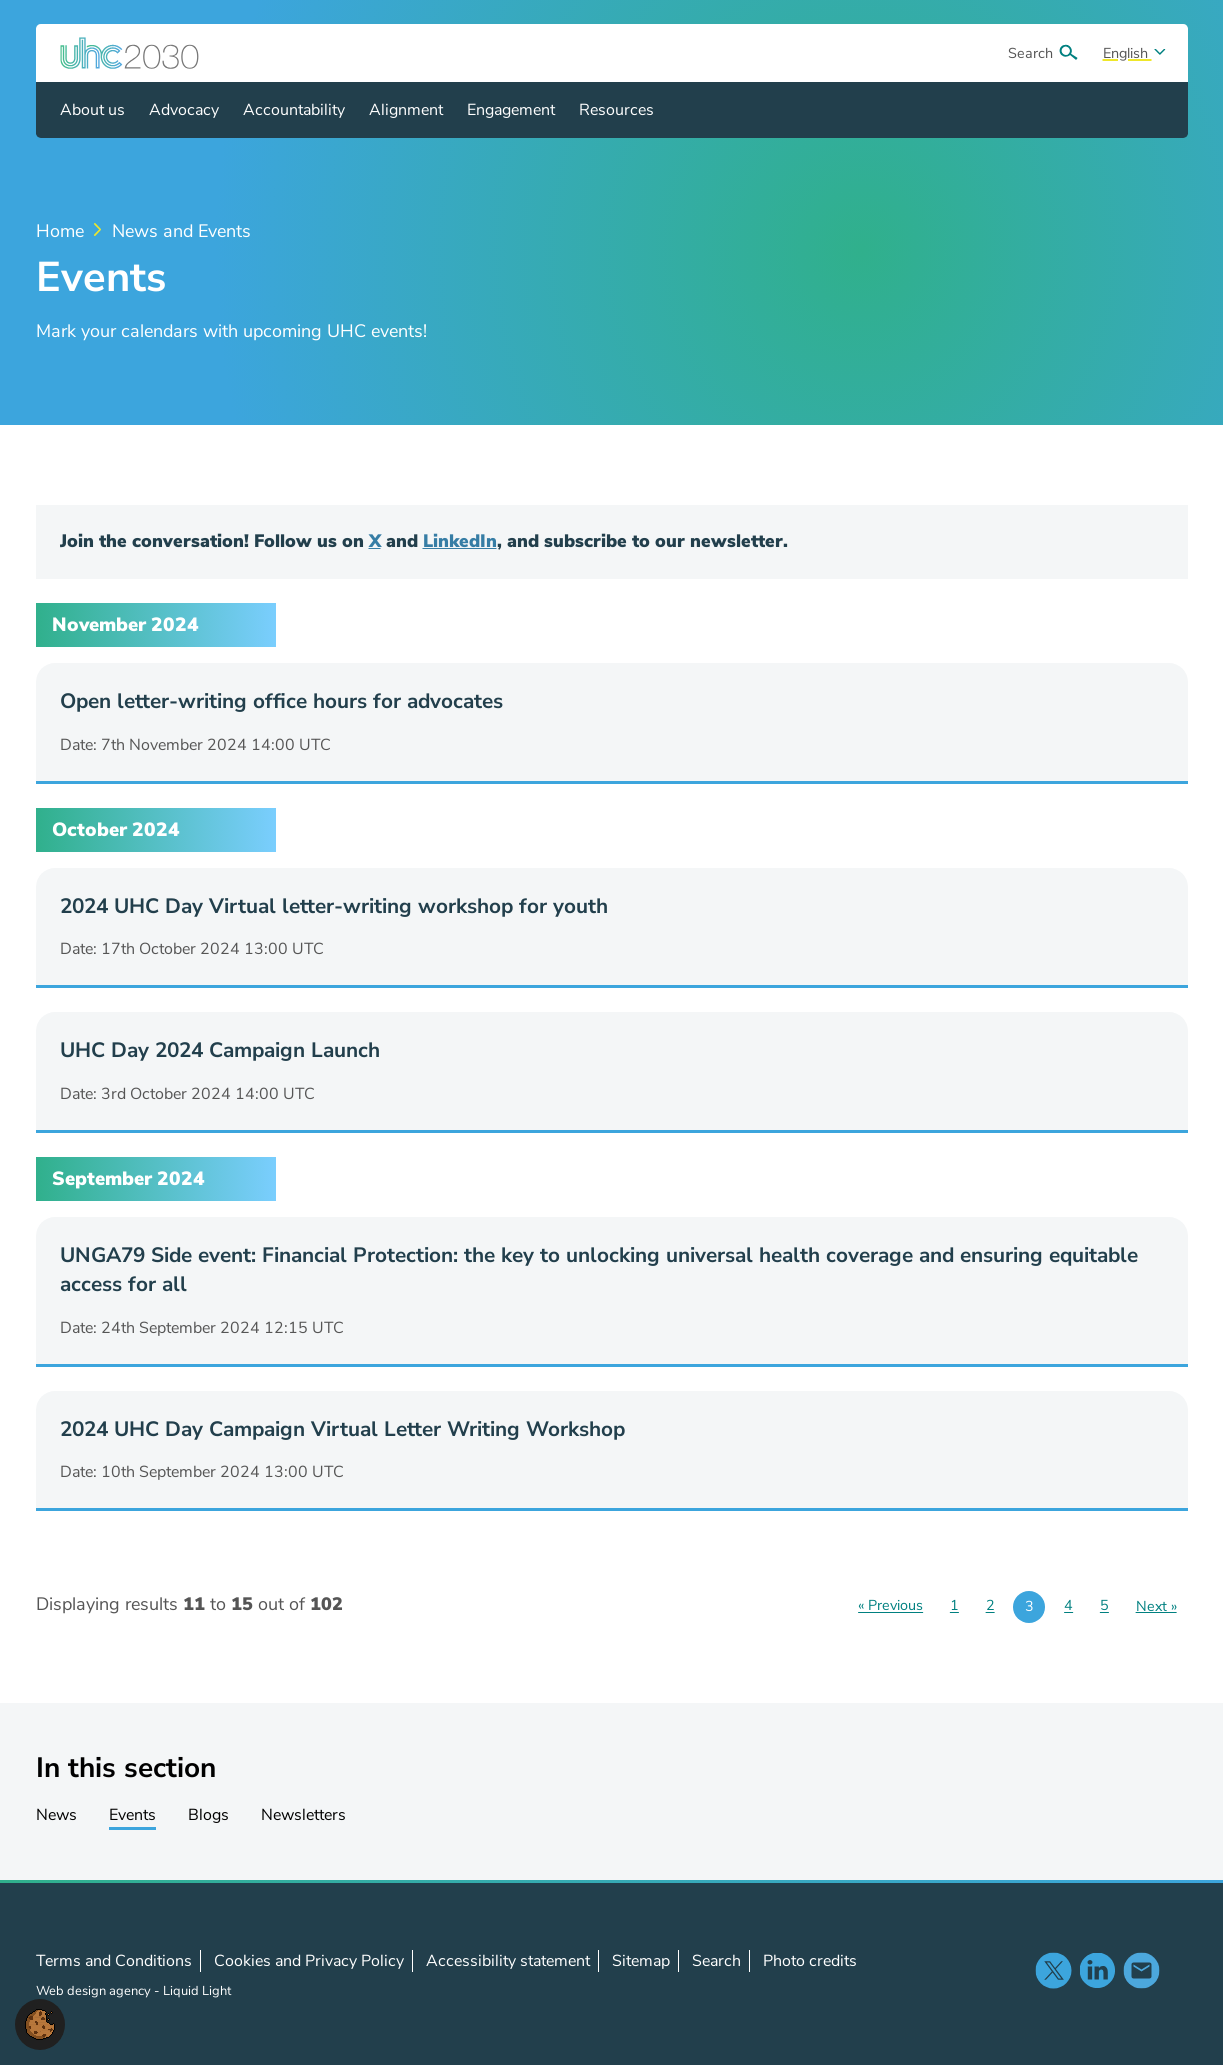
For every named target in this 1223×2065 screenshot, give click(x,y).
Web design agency (95, 1991)
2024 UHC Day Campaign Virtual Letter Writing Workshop (342, 1429)
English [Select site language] (1127, 53)
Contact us (1141, 1970)
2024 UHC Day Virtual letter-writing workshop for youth (334, 906)
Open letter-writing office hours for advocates (281, 701)
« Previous (890, 1606)
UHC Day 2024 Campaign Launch (220, 1050)
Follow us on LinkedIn (1097, 1970)
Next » (1156, 1606)
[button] (40, 2023)
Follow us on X (1053, 1970)
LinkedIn (460, 541)
